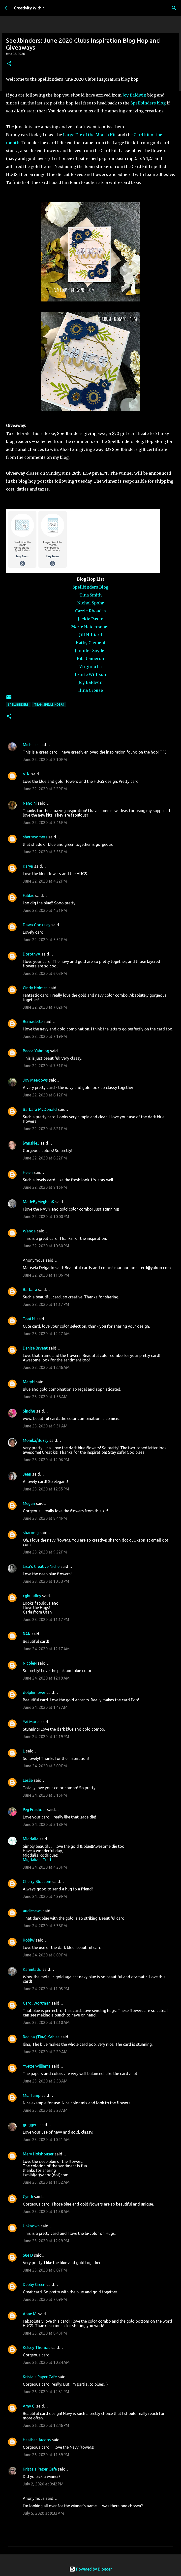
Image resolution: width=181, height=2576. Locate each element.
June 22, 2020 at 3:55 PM (45, 852)
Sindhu (29, 1411)
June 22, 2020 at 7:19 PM (45, 1036)
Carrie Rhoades (90, 610)
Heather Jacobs (37, 2440)
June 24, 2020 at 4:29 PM (45, 1896)
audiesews (32, 1911)
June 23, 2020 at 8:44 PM (45, 1518)
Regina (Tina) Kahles (41, 2037)
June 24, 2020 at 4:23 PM (45, 1867)
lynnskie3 (31, 1143)
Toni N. (29, 1319)
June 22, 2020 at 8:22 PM (45, 1158)
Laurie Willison (90, 674)
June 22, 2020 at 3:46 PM (45, 822)
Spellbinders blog (148, 102)
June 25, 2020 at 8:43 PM (45, 2333)
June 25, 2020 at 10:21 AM (46, 2139)
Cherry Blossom (37, 1881)
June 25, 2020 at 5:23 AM (45, 2110)
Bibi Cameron (90, 658)
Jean (27, 1474)
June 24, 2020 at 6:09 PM (45, 1955)
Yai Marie (31, 1721)
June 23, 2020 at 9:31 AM (45, 1426)
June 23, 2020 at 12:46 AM (46, 1367)
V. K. (26, 774)
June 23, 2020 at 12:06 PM (46, 1459)
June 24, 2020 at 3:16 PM (45, 1795)
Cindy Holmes (35, 988)
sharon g (31, 1532)
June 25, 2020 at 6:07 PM (45, 2270)
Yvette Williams (37, 2066)
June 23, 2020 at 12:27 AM (46, 1333)
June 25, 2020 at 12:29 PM (46, 2241)
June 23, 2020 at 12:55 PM (46, 1489)
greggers (30, 2124)
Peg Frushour (34, 1809)
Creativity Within (29, 8)
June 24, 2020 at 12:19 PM (46, 1736)
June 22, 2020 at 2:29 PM (45, 789)
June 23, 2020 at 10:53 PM (46, 1581)
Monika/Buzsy (35, 1440)
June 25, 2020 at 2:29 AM (45, 2051)
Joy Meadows (35, 1080)
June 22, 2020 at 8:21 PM (45, 1128)
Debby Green (34, 2284)
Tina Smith (90, 595)
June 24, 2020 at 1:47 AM (45, 1707)
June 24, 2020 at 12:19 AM (46, 1678)
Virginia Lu (90, 666)
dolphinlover (34, 1692)
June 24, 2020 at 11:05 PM (46, 1988)
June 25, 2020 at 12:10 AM (46, 2022)
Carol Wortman (37, 2003)
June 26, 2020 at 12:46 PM (46, 2425)
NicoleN (30, 1663)
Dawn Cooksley (36, 925)
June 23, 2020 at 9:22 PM (45, 1552)
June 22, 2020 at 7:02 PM (45, 1007)
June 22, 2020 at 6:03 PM (45, 973)
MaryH (29, 1382)
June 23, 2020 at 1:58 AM (45, 1396)
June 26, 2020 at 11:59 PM (46, 2454)
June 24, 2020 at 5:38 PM (45, 1925)
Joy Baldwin (134, 95)
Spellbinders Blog (90, 587)
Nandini (30, 803)
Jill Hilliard (90, 634)
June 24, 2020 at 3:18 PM (45, 1824)
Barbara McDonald (40, 1109)
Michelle (30, 744)
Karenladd (32, 1969)
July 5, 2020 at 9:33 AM (43, 2513)
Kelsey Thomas (36, 2347)
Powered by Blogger (90, 2569)
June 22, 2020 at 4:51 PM (45, 910)
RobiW (29, 1940)
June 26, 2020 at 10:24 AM (46, 2362)
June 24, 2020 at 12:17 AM (46, 1649)
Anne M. (30, 2314)
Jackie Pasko (90, 618)
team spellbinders (49, 704)
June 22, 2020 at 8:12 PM (45, 1095)
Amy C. (29, 2406)
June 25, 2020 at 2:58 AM (45, 2081)
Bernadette (33, 1021)
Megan (29, 1503)
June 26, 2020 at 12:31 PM (46, 2391)
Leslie (28, 1780)
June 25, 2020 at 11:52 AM (46, 2182)
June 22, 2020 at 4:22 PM (45, 881)
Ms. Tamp (31, 2095)
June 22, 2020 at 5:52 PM (45, 939)
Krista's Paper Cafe (40, 2377)
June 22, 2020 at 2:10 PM (45, 759)
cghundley (32, 1595)
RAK (26, 1634)
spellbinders (18, 704)
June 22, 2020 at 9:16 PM (45, 1187)
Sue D (28, 2255)
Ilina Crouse (90, 690)
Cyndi (28, 2196)
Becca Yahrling (36, 1051)
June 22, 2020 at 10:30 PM (46, 1246)
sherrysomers (35, 837)
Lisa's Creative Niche (41, 1566)
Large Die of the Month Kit (89, 134)
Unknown (31, 2226)
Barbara (30, 1289)
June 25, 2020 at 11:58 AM (46, 2211)
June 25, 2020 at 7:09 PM (45, 2299)
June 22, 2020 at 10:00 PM (46, 1216)
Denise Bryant (35, 1348)
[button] (9, 64)
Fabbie (28, 895)
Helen (28, 1172)
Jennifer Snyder (90, 650)
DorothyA (31, 954)
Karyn (28, 866)
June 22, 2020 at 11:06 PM (46, 1275)
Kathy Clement (90, 642)
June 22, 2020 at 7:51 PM (45, 1065)
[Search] (174, 8)
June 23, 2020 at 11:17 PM (46, 1619)
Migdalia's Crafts (38, 1859)
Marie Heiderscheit (90, 626)
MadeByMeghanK (38, 1201)
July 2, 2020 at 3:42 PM (43, 2484)
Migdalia (30, 1839)
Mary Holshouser (38, 2154)
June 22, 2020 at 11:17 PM (46, 1304)
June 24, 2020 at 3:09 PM (45, 1766)
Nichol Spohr (90, 602)
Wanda (29, 1231)
